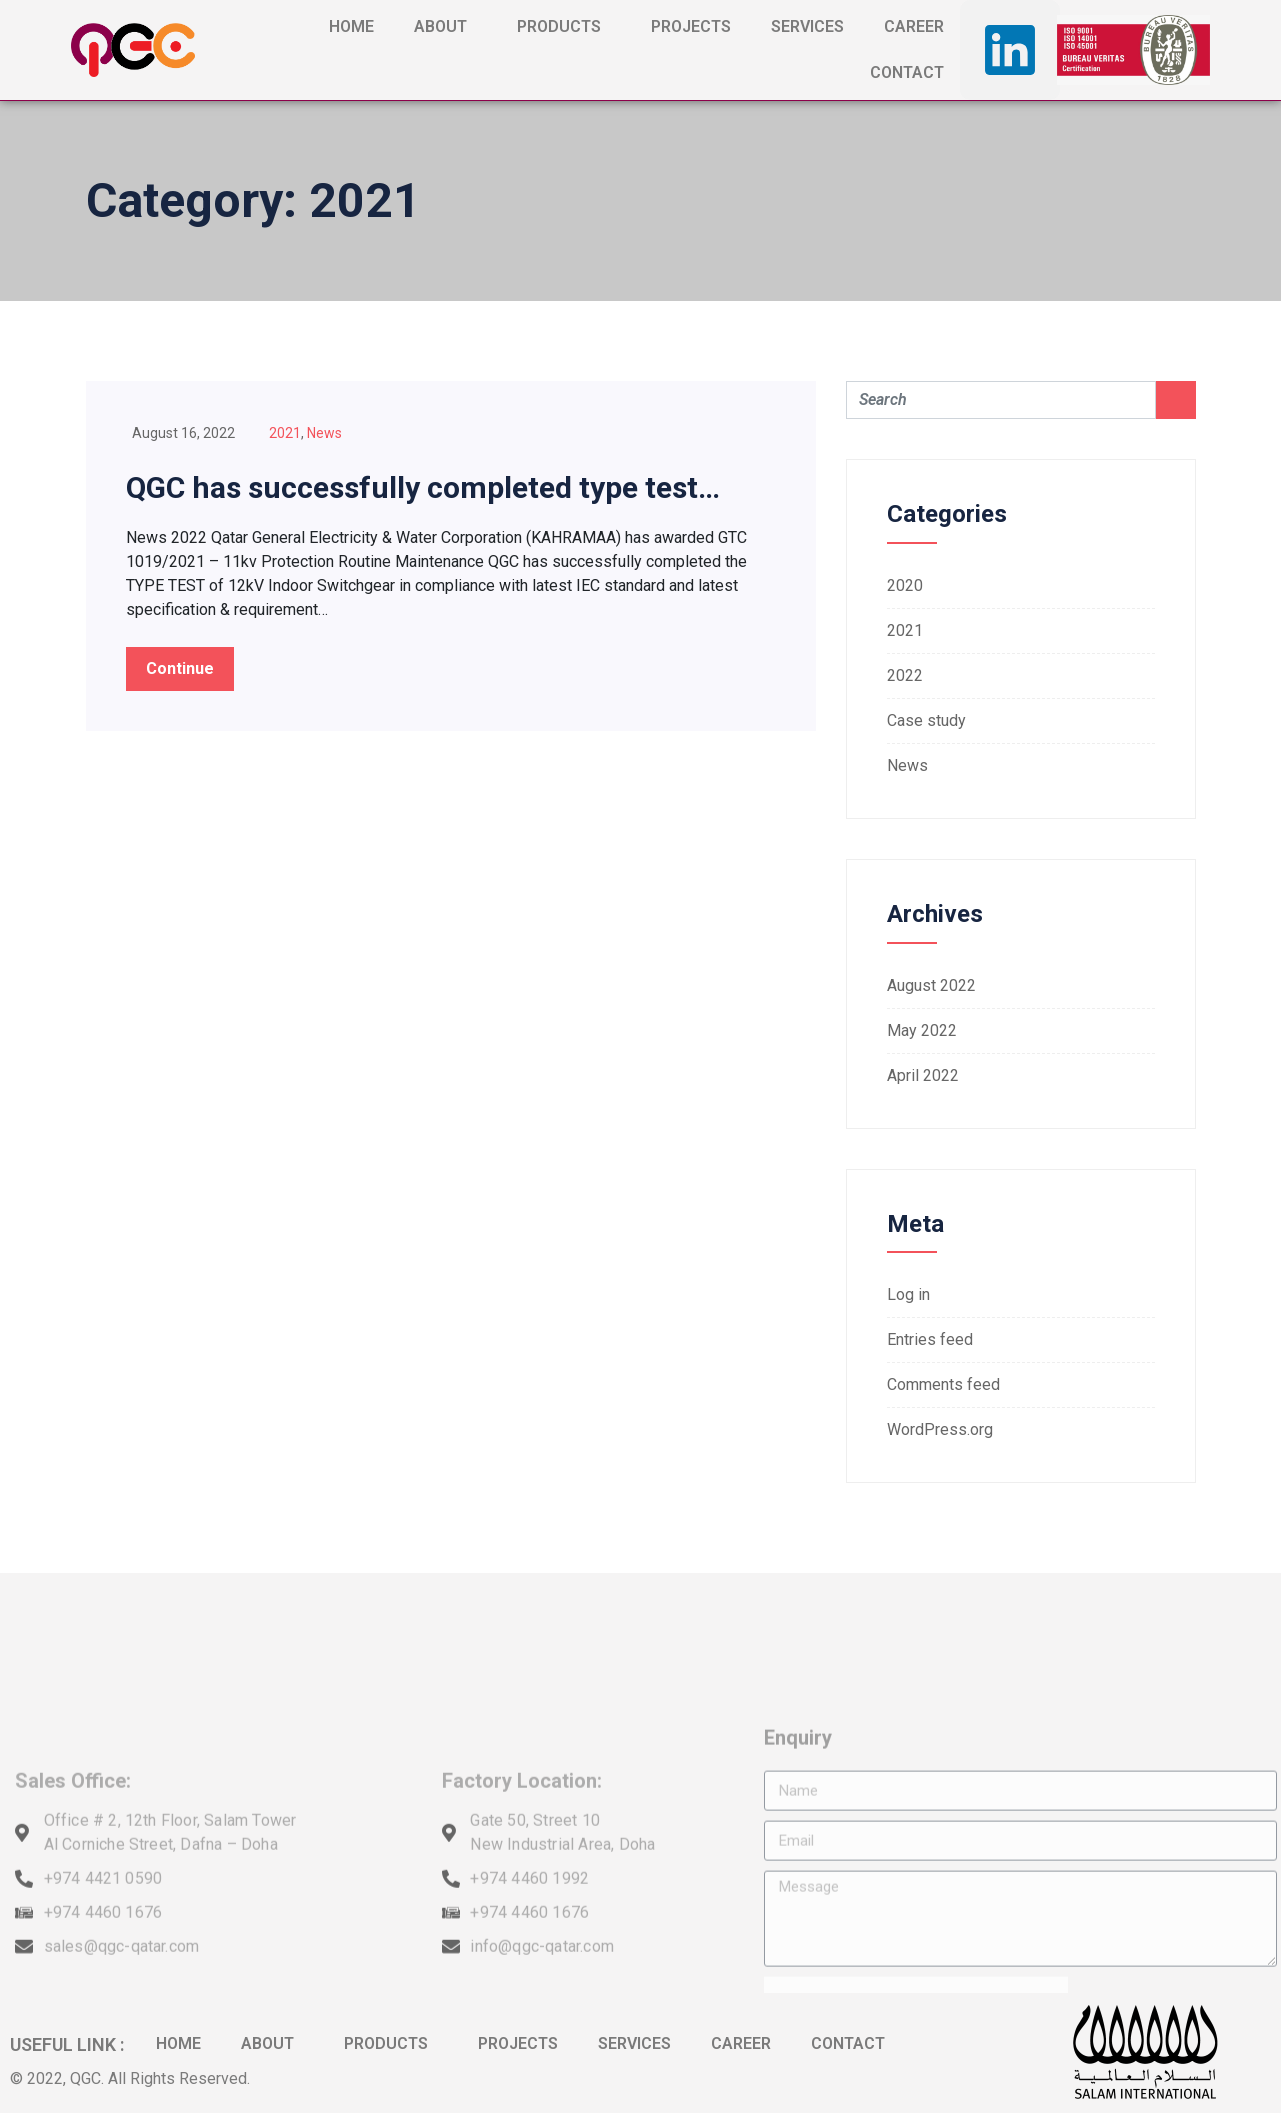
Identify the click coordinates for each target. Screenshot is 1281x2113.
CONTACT (907, 72)
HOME (351, 26)
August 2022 (931, 985)
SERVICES (807, 26)
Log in (908, 1294)
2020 (905, 585)
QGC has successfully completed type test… (423, 487)
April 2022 (923, 1075)
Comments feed (943, 1384)
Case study (926, 720)
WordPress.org (940, 1429)
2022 (905, 675)
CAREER (914, 26)
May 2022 (922, 1030)
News (324, 433)
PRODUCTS (564, 27)
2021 (285, 433)
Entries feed (930, 1339)
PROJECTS (691, 26)
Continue (180, 668)
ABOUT (445, 27)
